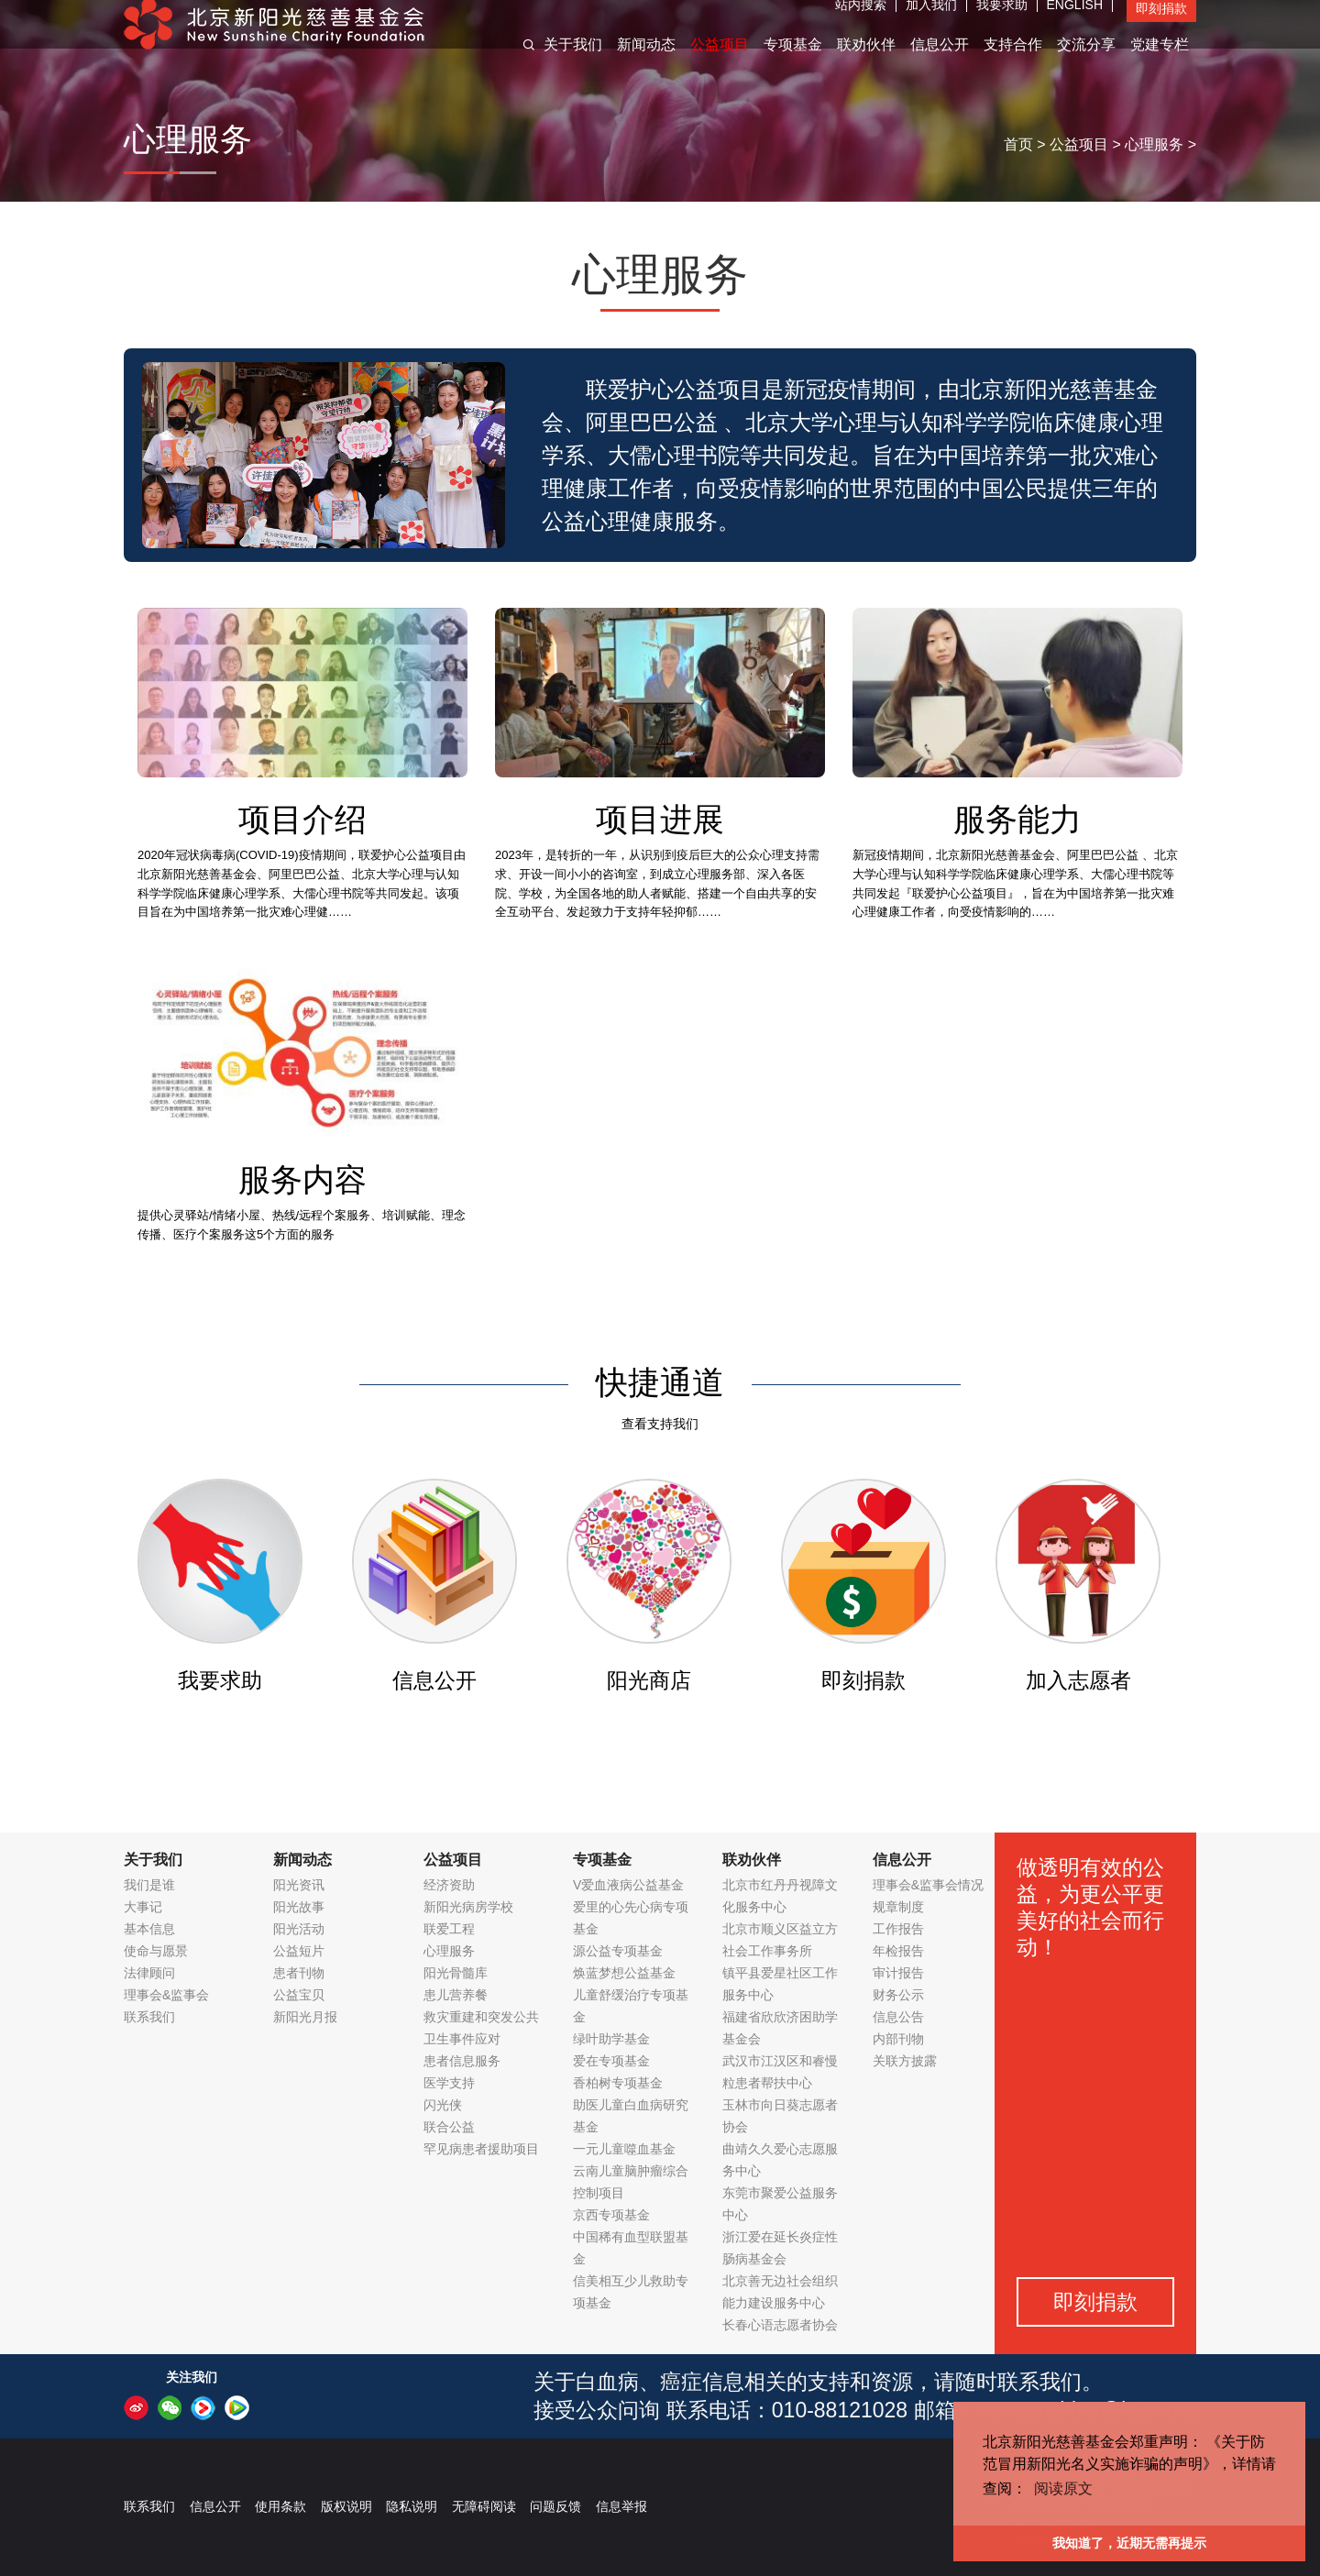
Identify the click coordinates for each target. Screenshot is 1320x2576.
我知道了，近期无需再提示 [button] (1129, 2543)
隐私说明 (411, 2506)
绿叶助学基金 (611, 2038)
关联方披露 (905, 2060)
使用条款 (280, 2506)
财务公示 (898, 1994)
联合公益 (449, 2126)
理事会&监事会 (166, 1994)
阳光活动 (298, 1928)
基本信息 (149, 1928)
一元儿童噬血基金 (624, 2148)
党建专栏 (1159, 63)
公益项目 (719, 63)
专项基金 (793, 63)
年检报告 (898, 1950)
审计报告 (898, 1972)
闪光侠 (443, 2104)
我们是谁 (149, 1884)
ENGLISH (1075, 23)
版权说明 (346, 2506)
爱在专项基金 (611, 2060)
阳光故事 (298, 1906)
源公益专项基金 (618, 1950)
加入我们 (931, 23)
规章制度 (898, 1906)
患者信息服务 (462, 2060)
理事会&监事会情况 (928, 1884)
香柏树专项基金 (618, 2082)
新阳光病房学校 (468, 1906)
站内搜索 (860, 23)
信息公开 (939, 63)
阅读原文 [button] (1063, 2488)
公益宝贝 (298, 1994)
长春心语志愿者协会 (780, 2324)
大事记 (143, 1906)
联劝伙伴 (866, 63)
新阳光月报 (305, 2016)
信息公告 (898, 2016)
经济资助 (449, 1884)
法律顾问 (149, 1972)
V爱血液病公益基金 (628, 1884)
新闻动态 (646, 63)
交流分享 (1086, 63)
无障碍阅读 (484, 2506)
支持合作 (1013, 63)
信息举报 (621, 2506)
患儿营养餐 (456, 1994)
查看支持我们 (660, 1423)
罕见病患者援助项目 (481, 2148)
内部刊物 (898, 2038)
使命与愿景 (156, 1950)
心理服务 (1154, 144)
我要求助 (1002, 23)
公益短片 (298, 1950)
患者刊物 (298, 1972)
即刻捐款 (1161, 26)
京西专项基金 (611, 2214)
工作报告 (898, 1928)
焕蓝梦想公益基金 (624, 1972)
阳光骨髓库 (456, 1972)
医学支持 (449, 2082)
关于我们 (573, 63)
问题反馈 (555, 2506)
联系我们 (149, 2016)
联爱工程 (449, 1928)
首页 (1018, 144)
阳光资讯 (298, 1884)
